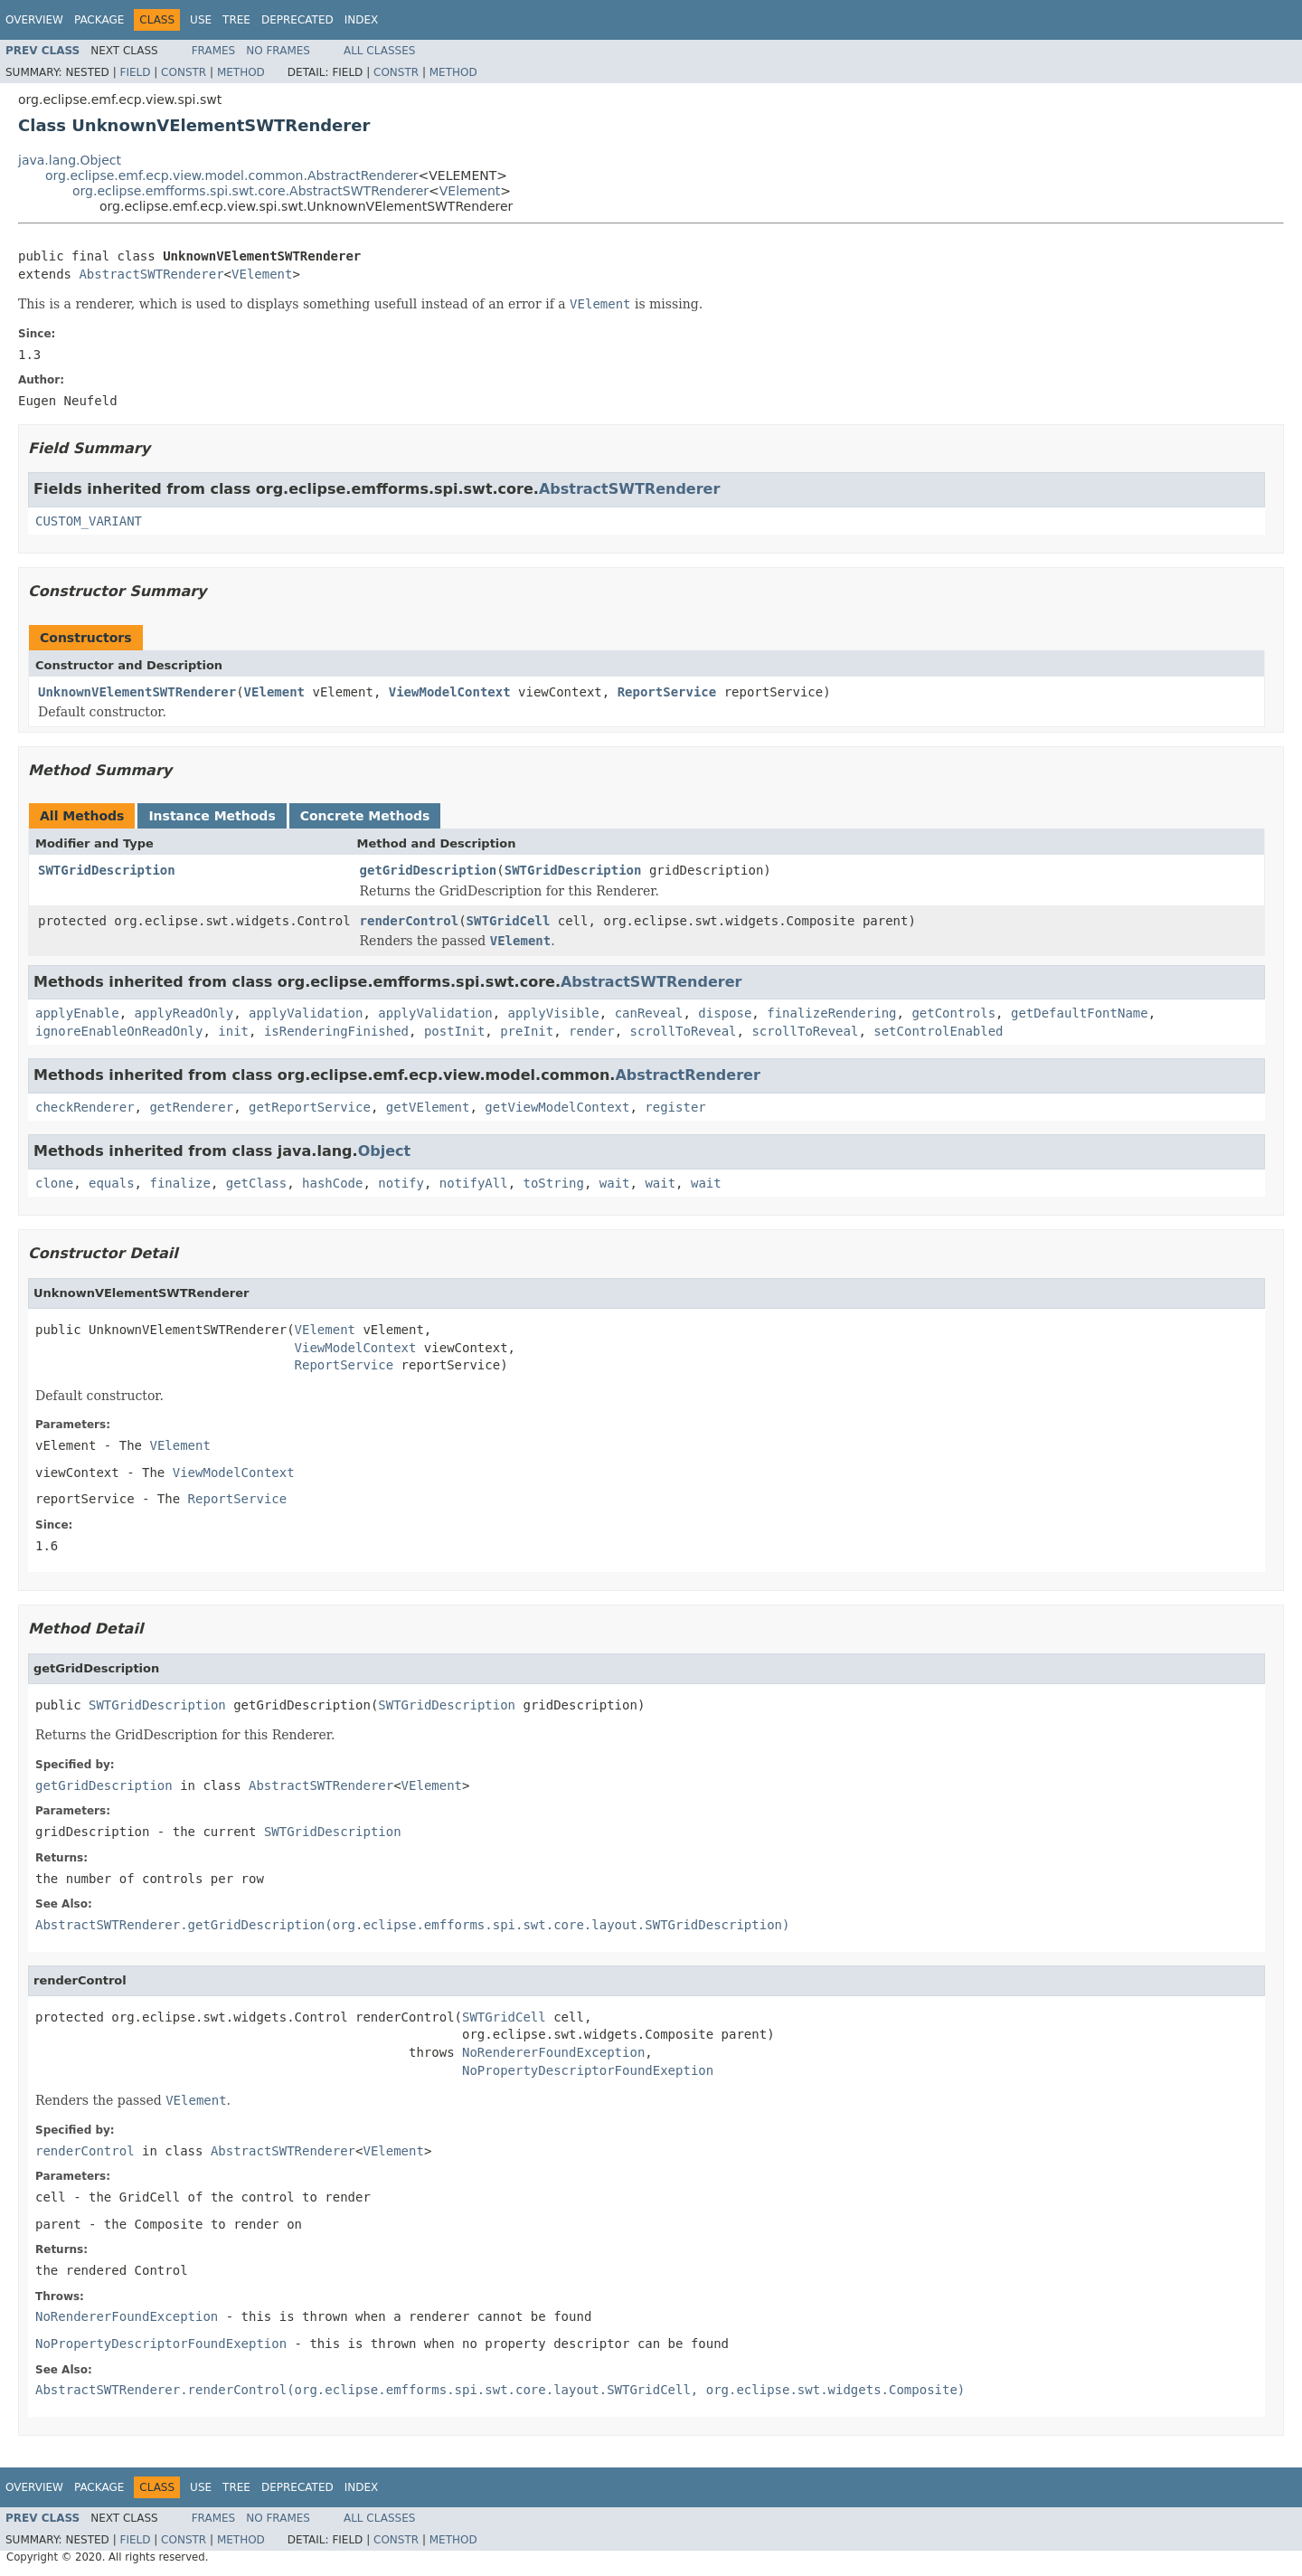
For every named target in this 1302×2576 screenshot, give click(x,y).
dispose (724, 1013)
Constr (183, 72)
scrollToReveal (683, 1031)
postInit (454, 1031)
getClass (256, 1183)
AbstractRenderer (687, 1075)
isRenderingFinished (336, 1031)
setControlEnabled (938, 1031)
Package (99, 20)
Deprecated (297, 20)
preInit (526, 1031)
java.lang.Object (69, 160)
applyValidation (306, 1013)
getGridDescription (428, 870)
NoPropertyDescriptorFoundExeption (587, 2070)
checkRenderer (85, 1107)
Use (201, 20)
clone (54, 1183)
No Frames (278, 50)
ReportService (667, 692)
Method (241, 72)
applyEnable (77, 1013)
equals (112, 1183)
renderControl (409, 921)
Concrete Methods (365, 816)
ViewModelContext (450, 692)
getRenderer (191, 1107)
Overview (34, 20)
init (233, 1031)
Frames (214, 50)
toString (554, 1183)
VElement (470, 191)
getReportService (310, 1107)
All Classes (379, 50)
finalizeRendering (831, 1013)
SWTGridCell (509, 921)
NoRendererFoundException (553, 2052)
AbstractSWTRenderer (151, 274)
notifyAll (473, 1183)
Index (361, 20)
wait (614, 1183)
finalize (179, 1183)
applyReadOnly (184, 1013)
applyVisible (553, 1013)
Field (134, 72)
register (675, 1107)
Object (384, 1151)
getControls (953, 1013)
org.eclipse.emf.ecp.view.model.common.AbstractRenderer (232, 175)
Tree (236, 20)
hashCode (332, 1183)
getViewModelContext (557, 1107)
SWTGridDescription (106, 870)
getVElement (428, 1107)
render (592, 1031)
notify (401, 1183)
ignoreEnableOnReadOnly (119, 1031)
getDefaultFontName (1079, 1013)
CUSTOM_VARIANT (88, 521)
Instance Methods (211, 816)
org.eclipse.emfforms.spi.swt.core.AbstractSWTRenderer (250, 191)
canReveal (649, 1013)
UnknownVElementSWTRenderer (137, 692)
